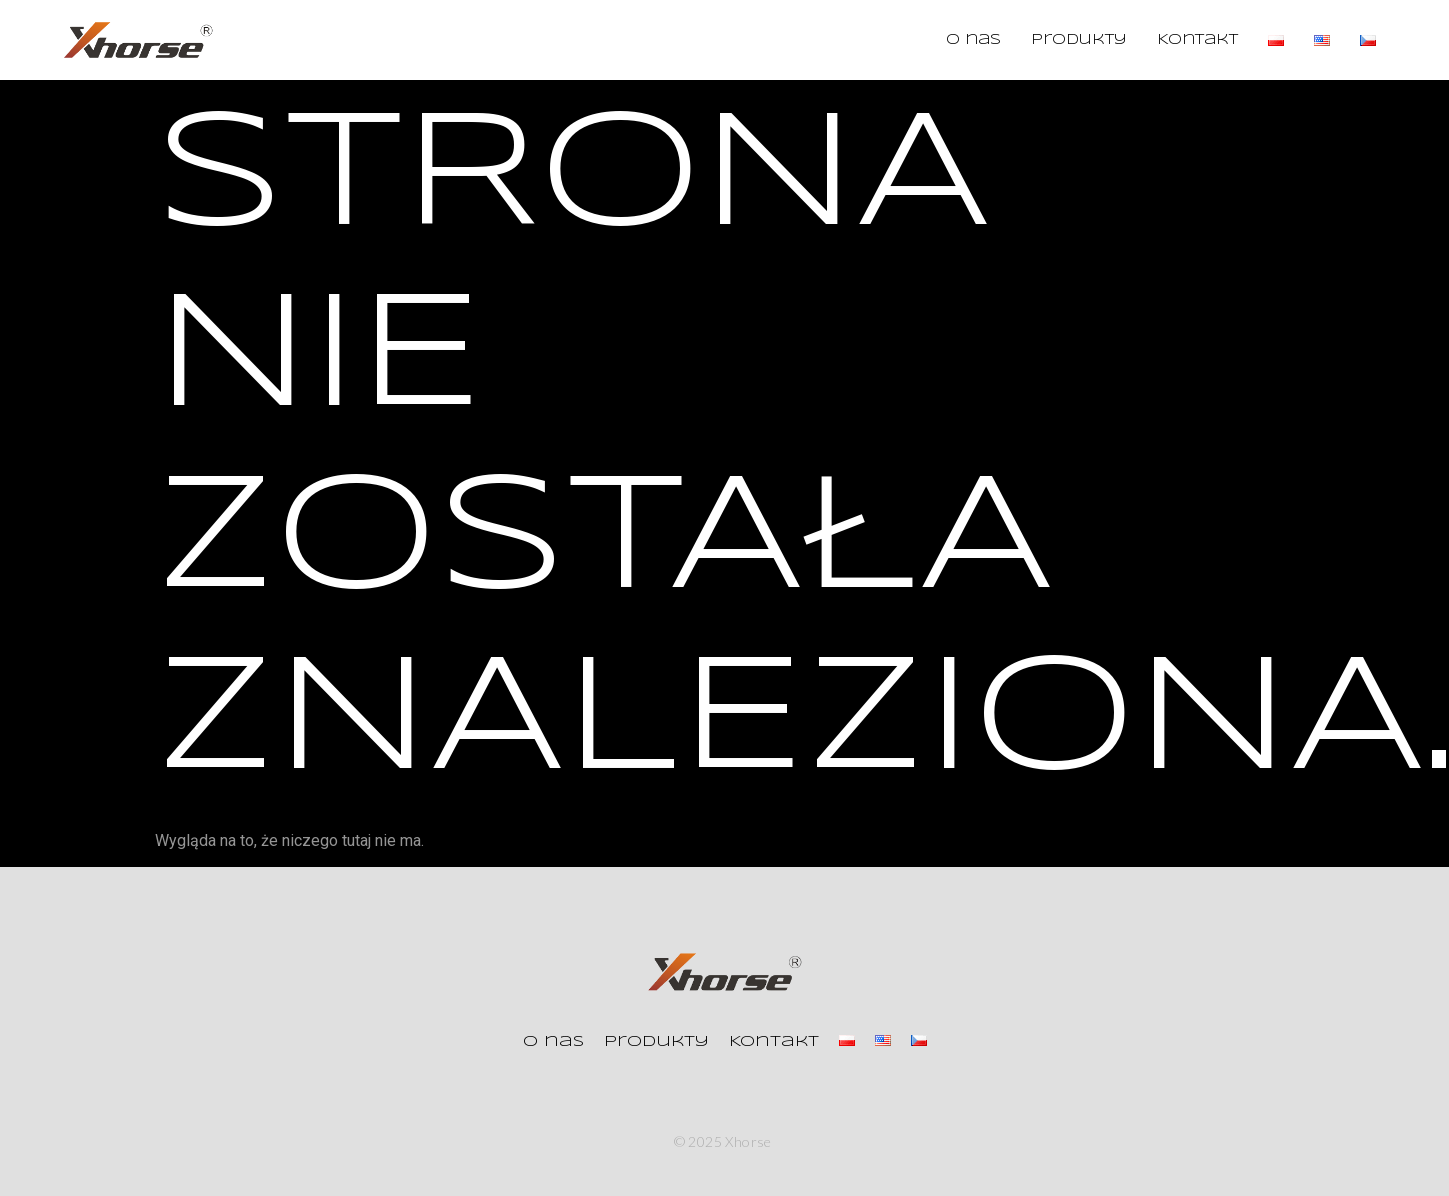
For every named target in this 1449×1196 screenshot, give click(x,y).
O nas (973, 40)
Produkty (1079, 40)
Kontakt (1197, 40)
